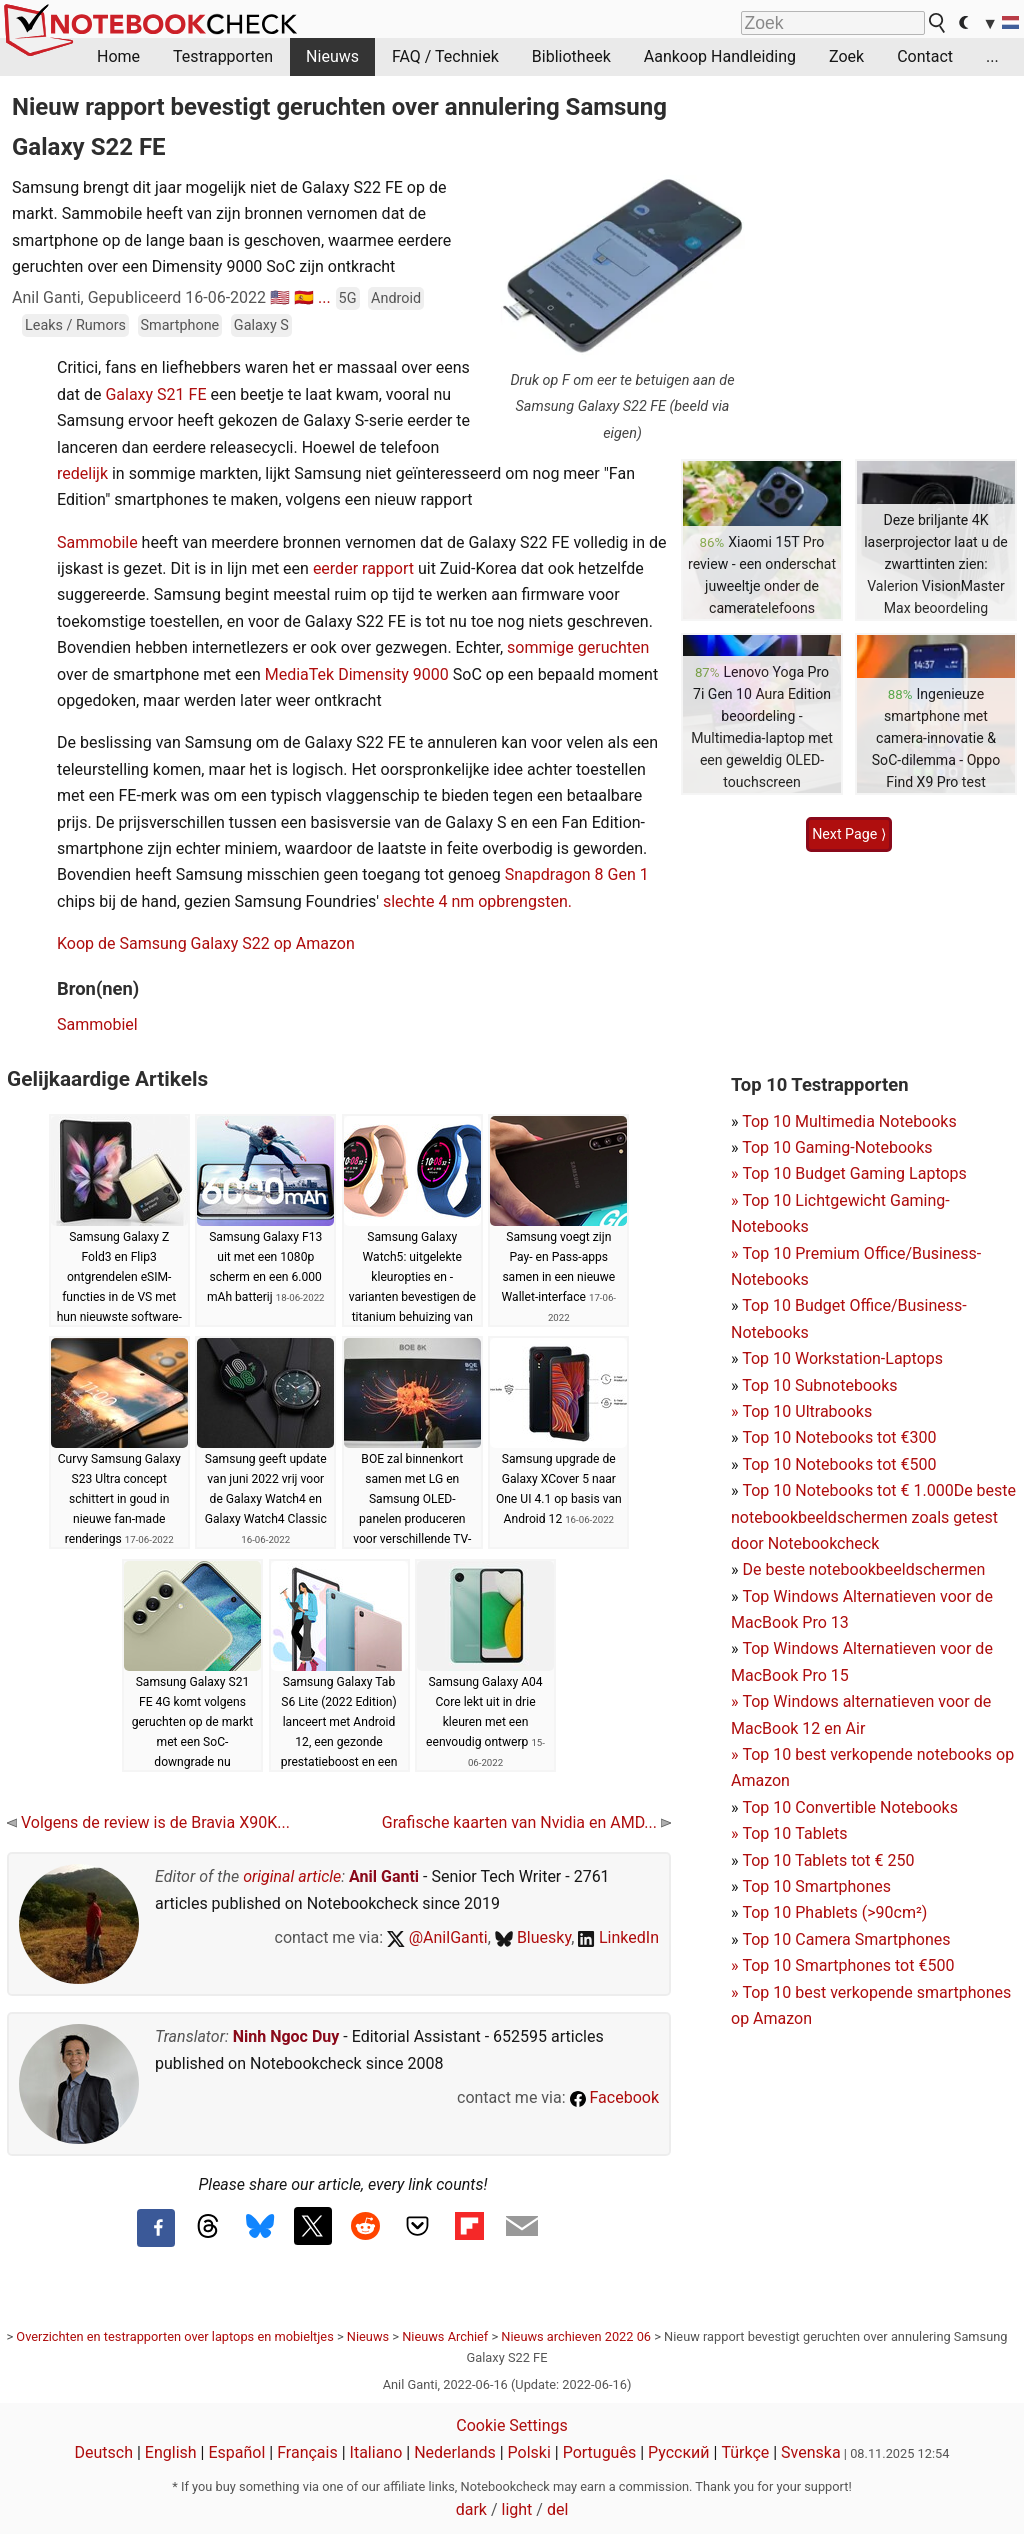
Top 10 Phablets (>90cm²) (834, 1912)
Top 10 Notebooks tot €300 (839, 1437)
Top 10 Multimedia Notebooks (849, 1121)
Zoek (846, 56)
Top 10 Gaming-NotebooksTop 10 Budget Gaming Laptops (849, 1174)
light (517, 2509)
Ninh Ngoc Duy (286, 2036)
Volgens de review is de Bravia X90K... (148, 1822)
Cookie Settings (512, 2425)
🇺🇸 (280, 297)
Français (307, 2452)
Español (236, 2452)
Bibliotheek (571, 56)
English (171, 2452)
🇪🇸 (304, 297)
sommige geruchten (578, 647)
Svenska (811, 2452)
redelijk (84, 473)
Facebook (614, 2097)
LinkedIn (618, 1937)
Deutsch (104, 2452)
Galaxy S (261, 325)
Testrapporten (223, 56)
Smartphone (180, 325)
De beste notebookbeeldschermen (863, 1569)
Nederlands (455, 2452)
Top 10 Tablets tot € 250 (828, 1860)
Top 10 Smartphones (816, 1886)
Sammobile (99, 542)
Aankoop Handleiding (720, 56)
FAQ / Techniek (445, 56)
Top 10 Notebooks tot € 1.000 (847, 1490)
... (992, 56)
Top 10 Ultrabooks (807, 1411)
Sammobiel (97, 1024)
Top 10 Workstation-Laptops (842, 1358)
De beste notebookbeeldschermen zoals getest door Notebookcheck (873, 1517)
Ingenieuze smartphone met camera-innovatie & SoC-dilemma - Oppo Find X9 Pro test (936, 738)
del (557, 2509)
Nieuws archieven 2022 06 (576, 2336)
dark (471, 2509)
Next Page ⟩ (849, 834)
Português (600, 2452)
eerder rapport (363, 568)
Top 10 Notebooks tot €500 (839, 1464)
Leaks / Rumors (75, 325)
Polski (529, 2452)
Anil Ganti (384, 1876)
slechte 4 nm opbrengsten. (477, 901)
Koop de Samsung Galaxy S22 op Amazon (206, 943)
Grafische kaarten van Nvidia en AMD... (526, 1822)
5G (348, 298)
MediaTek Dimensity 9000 (357, 674)
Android (396, 298)
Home (118, 56)
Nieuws (332, 56)
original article (292, 1876)
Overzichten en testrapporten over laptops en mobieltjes (174, 2336)
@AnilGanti (437, 1937)
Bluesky (533, 1937)
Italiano (376, 2452)
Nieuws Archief (445, 2336)
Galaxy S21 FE (155, 394)
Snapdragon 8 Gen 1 (577, 874)
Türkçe (745, 2452)
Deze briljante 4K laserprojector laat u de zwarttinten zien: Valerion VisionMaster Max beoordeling (936, 564)
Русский (679, 2452)
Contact (925, 56)
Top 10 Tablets (794, 1833)
